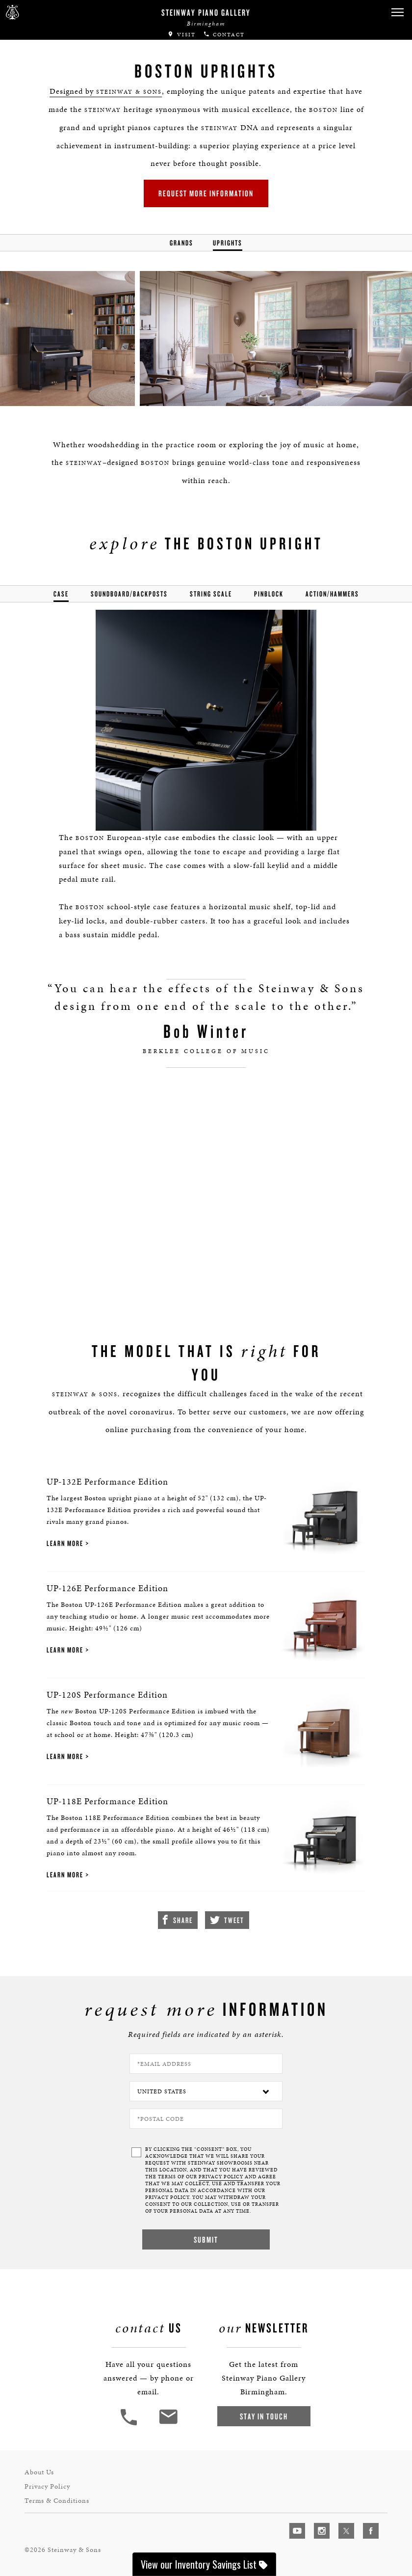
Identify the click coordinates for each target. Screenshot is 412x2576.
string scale (211, 593)
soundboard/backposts (129, 593)
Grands (181, 242)
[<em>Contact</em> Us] (168, 2424)
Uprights (227, 242)
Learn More (65, 1543)
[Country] (206, 2091)
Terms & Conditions (57, 2500)
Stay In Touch (264, 2416)
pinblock (268, 593)
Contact (224, 34)
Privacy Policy (47, 2486)
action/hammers (332, 593)
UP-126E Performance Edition (107, 1588)
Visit (181, 34)
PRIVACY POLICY (221, 2176)
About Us (39, 2472)
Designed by (106, 91)
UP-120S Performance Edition (107, 1694)
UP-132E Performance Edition (107, 1481)
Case (61, 593)
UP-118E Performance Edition (107, 1801)
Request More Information (206, 193)
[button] (397, 12)
